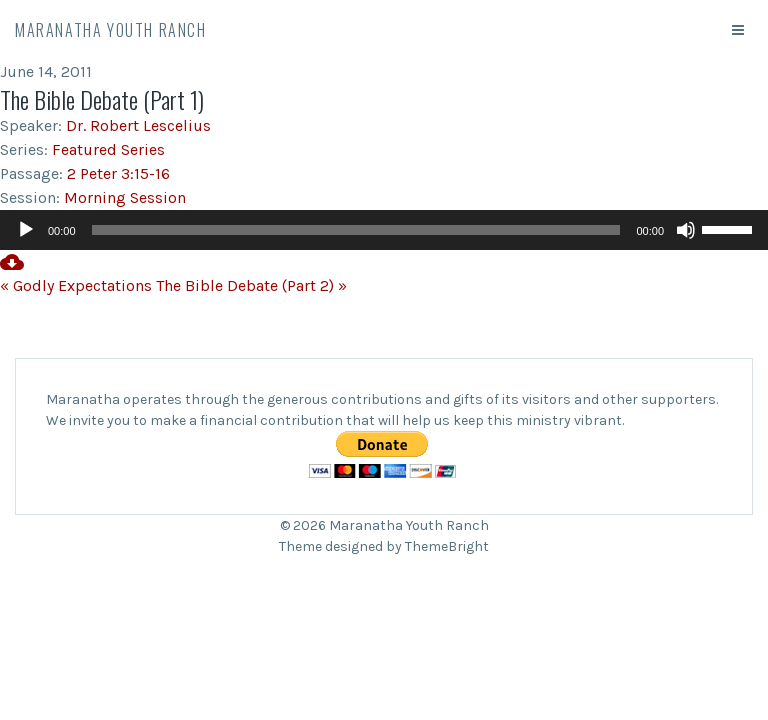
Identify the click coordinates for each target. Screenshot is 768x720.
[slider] (356, 230)
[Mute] (686, 230)
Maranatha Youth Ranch (111, 30)
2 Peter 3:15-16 (118, 173)
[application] (384, 230)
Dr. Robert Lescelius (138, 125)
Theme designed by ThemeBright (384, 546)
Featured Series (108, 149)
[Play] (26, 230)
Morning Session (125, 197)
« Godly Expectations (76, 285)
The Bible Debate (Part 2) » (251, 285)
